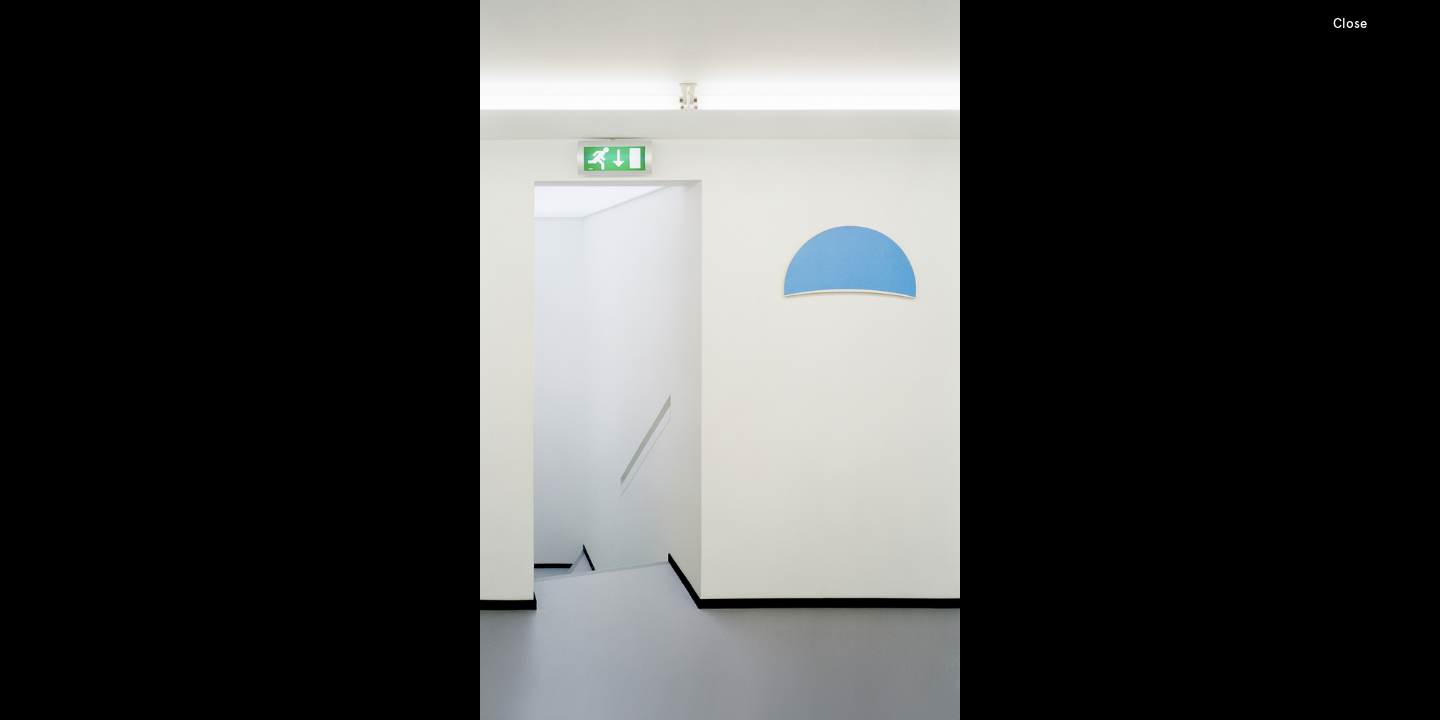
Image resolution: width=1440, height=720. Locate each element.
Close (1350, 23)
